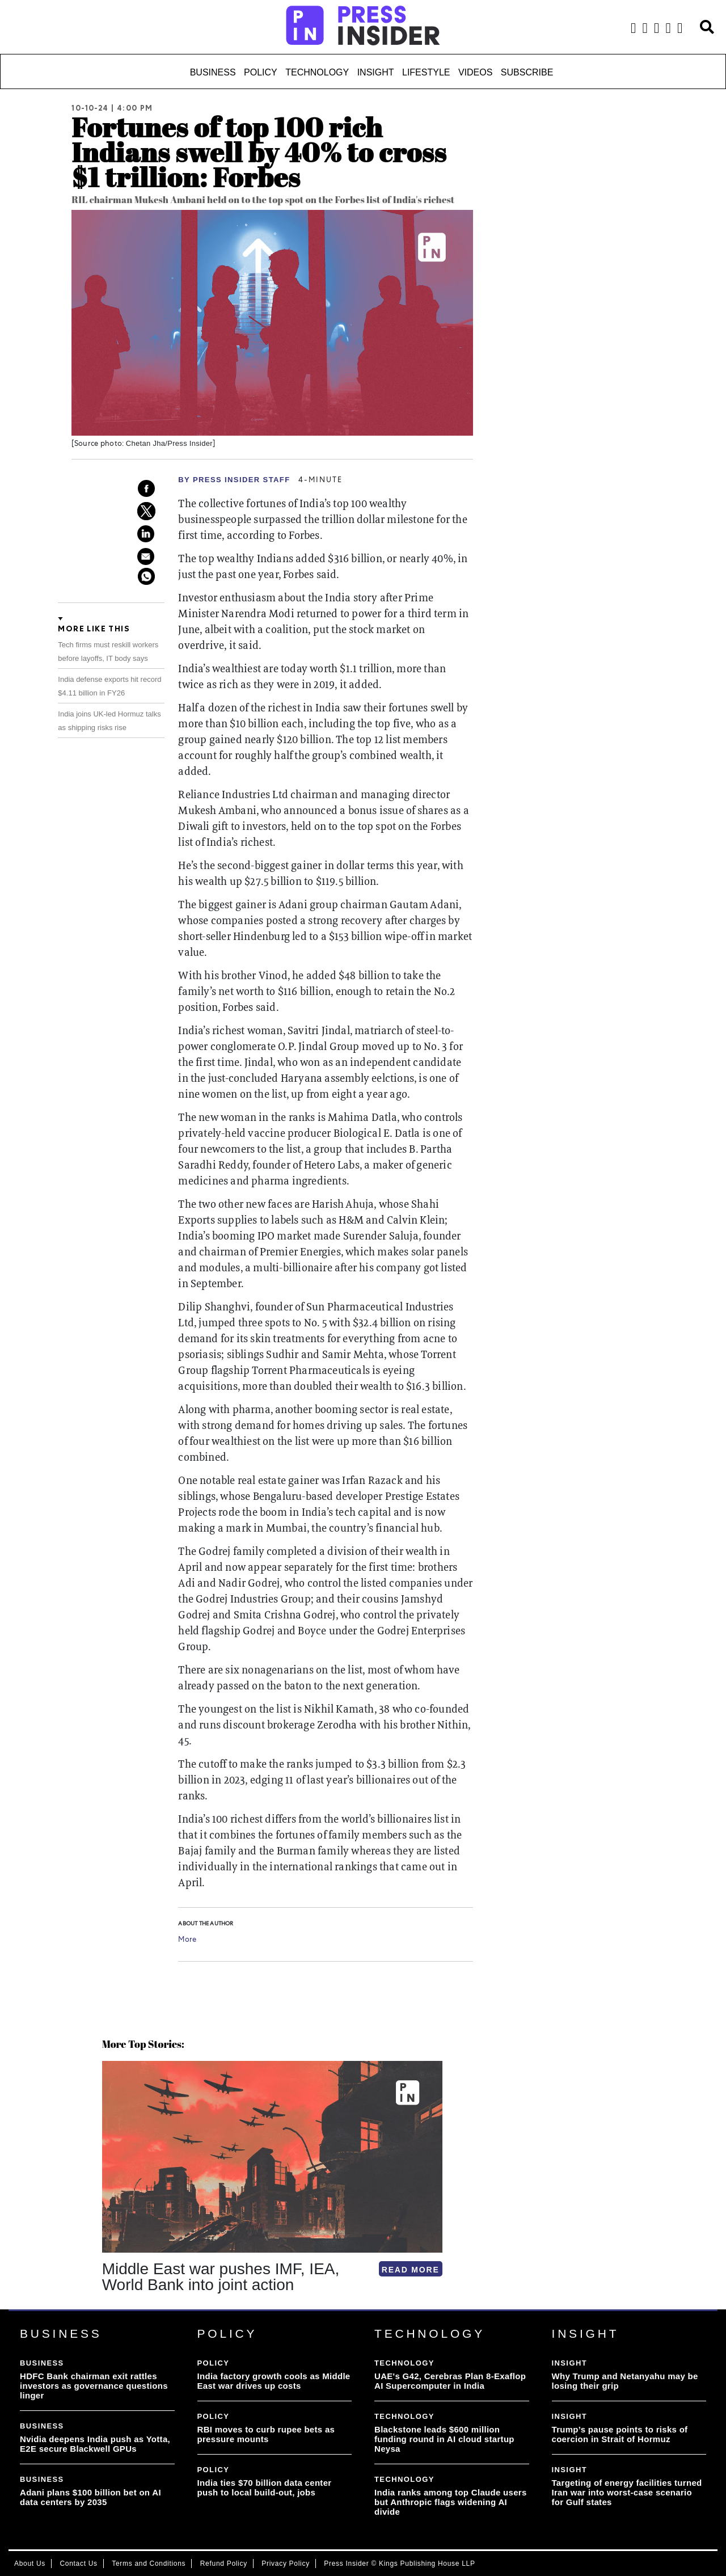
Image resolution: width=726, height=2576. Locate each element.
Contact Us (78, 2563)
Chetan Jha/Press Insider (169, 443)
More (187, 1940)
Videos (475, 72)
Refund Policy (223, 2563)
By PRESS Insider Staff (234, 479)
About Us (29, 2563)
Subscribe (527, 72)
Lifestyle (426, 72)
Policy (260, 72)
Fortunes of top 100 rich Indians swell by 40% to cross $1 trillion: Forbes (258, 151)
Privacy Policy (285, 2563)
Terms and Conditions (148, 2563)
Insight (375, 72)
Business (213, 72)
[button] (104, 2309)
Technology (317, 72)
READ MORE (411, 2269)
